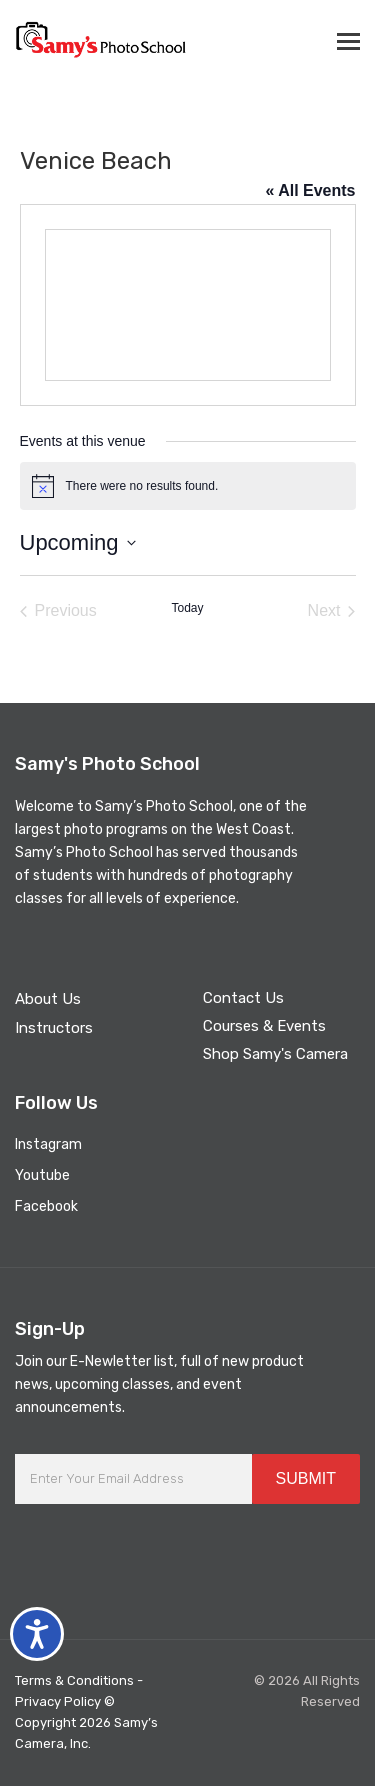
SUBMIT (306, 1478)
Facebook (46, 1206)
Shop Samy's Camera (275, 1054)
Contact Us (243, 998)
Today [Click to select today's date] (187, 608)
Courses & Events (264, 1026)
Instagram (48, 1144)
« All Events (310, 190)
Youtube (42, 1175)
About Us (48, 999)
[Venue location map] (188, 305)
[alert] (188, 486)
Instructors (54, 1028)
